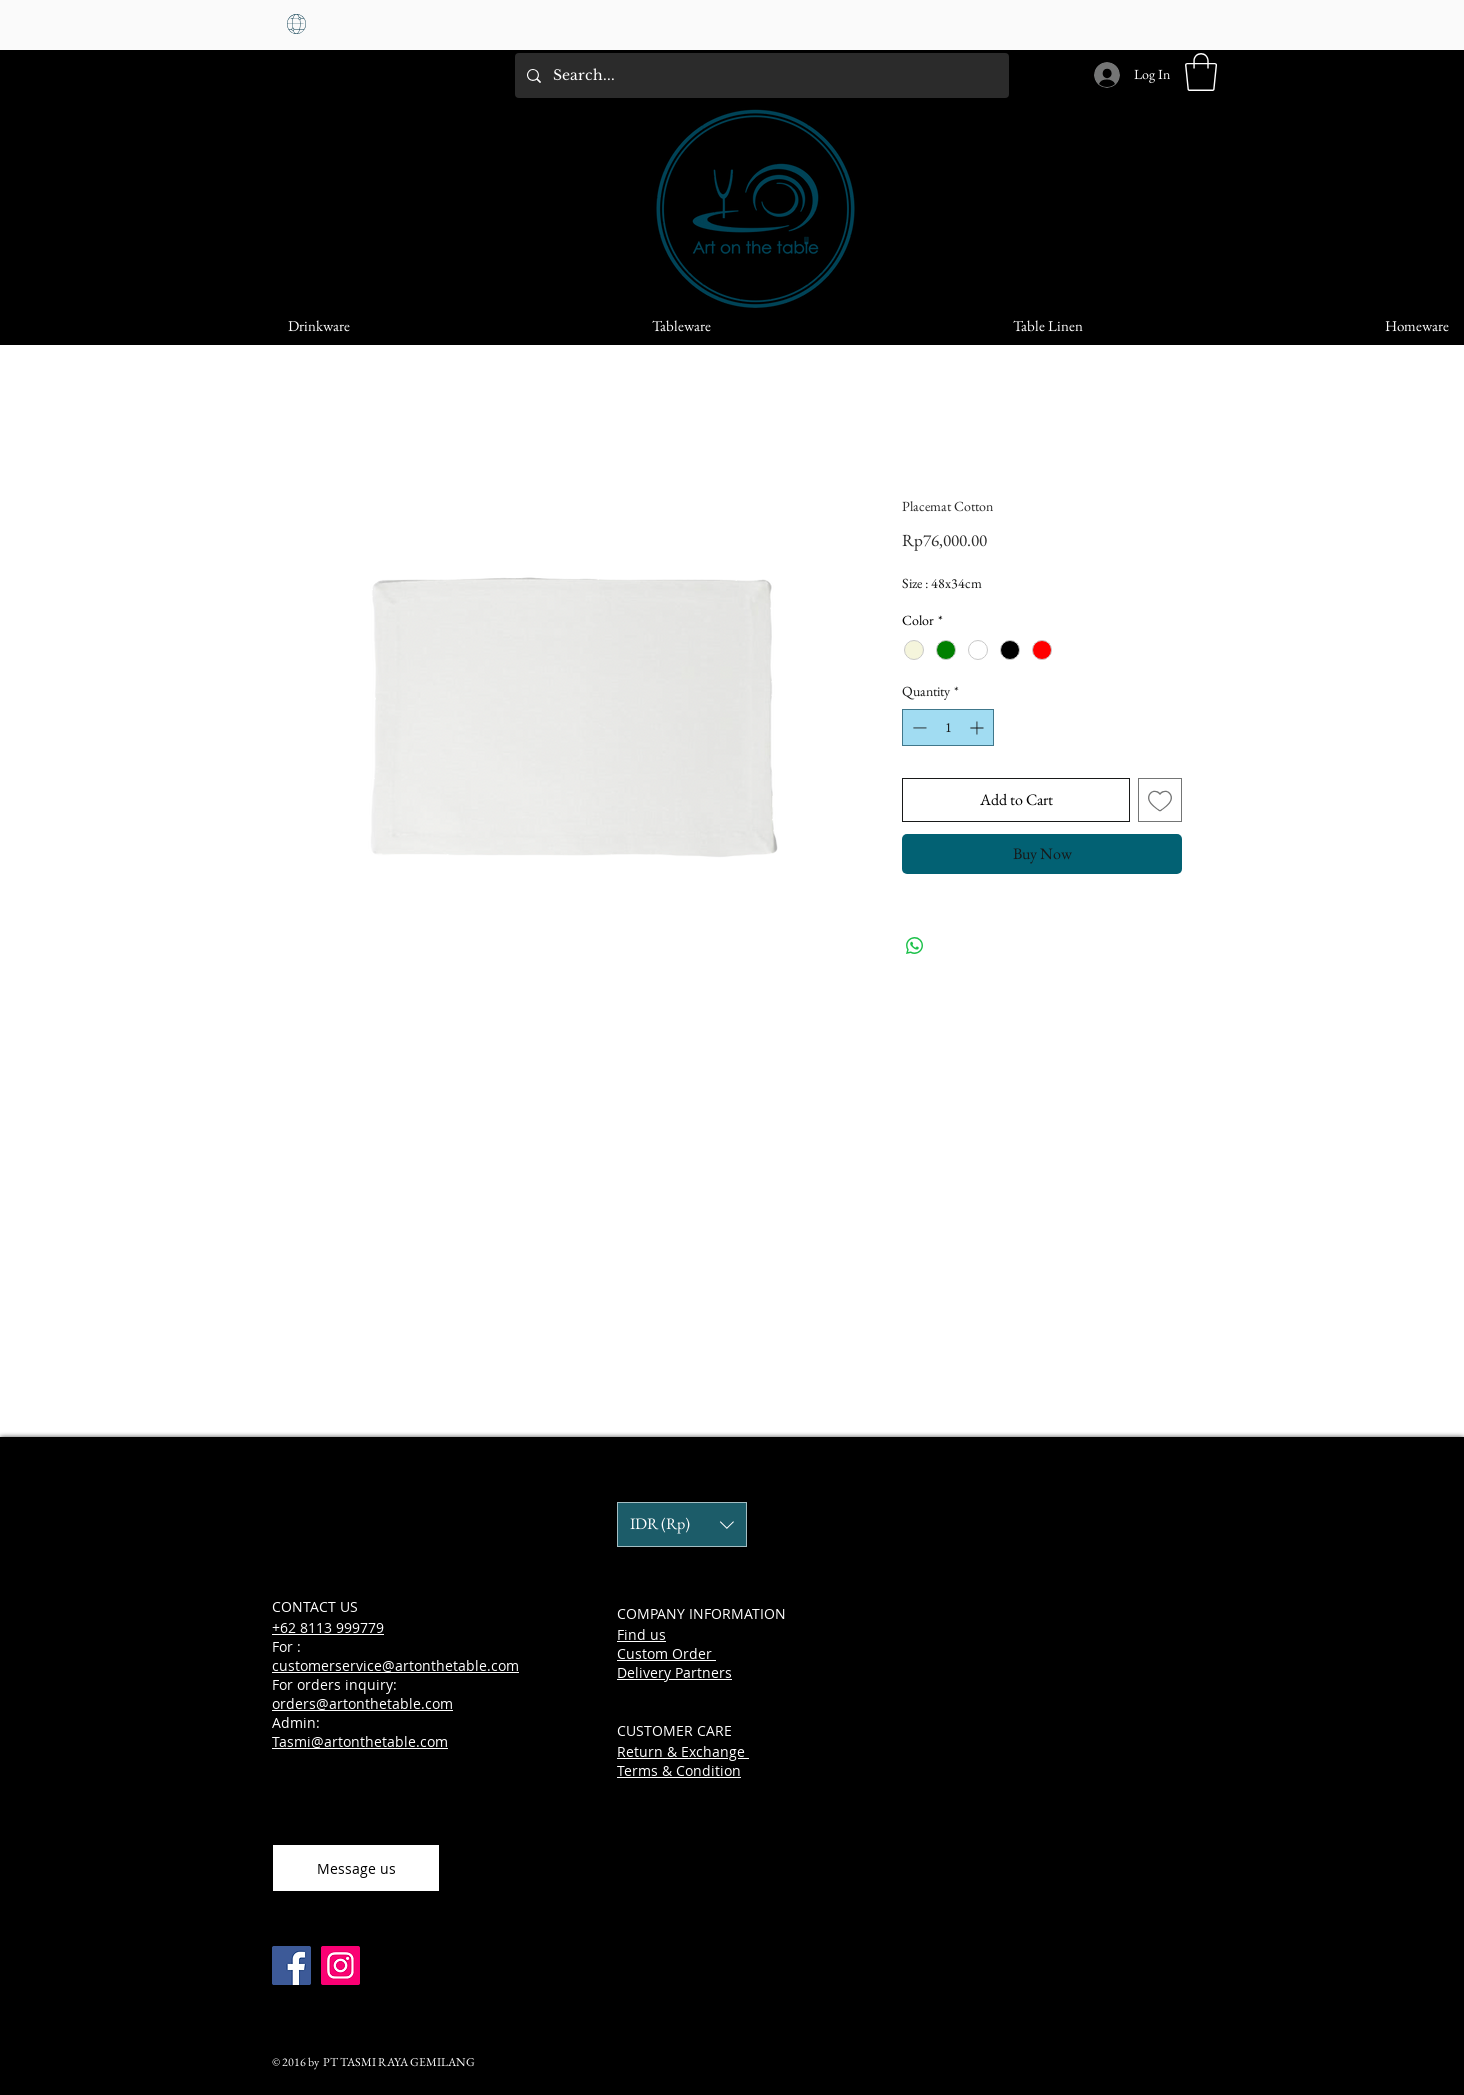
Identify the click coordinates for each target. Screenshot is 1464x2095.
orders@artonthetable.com (362, 1703)
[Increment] (978, 727)
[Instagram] (340, 1965)
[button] (1201, 72)
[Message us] (356, 1868)
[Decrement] (917, 727)
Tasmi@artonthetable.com (360, 1741)
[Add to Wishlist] (1160, 800)
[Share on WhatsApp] (915, 946)
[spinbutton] (948, 727)
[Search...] (760, 75)
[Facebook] (291, 1965)
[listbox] (682, 1524)
